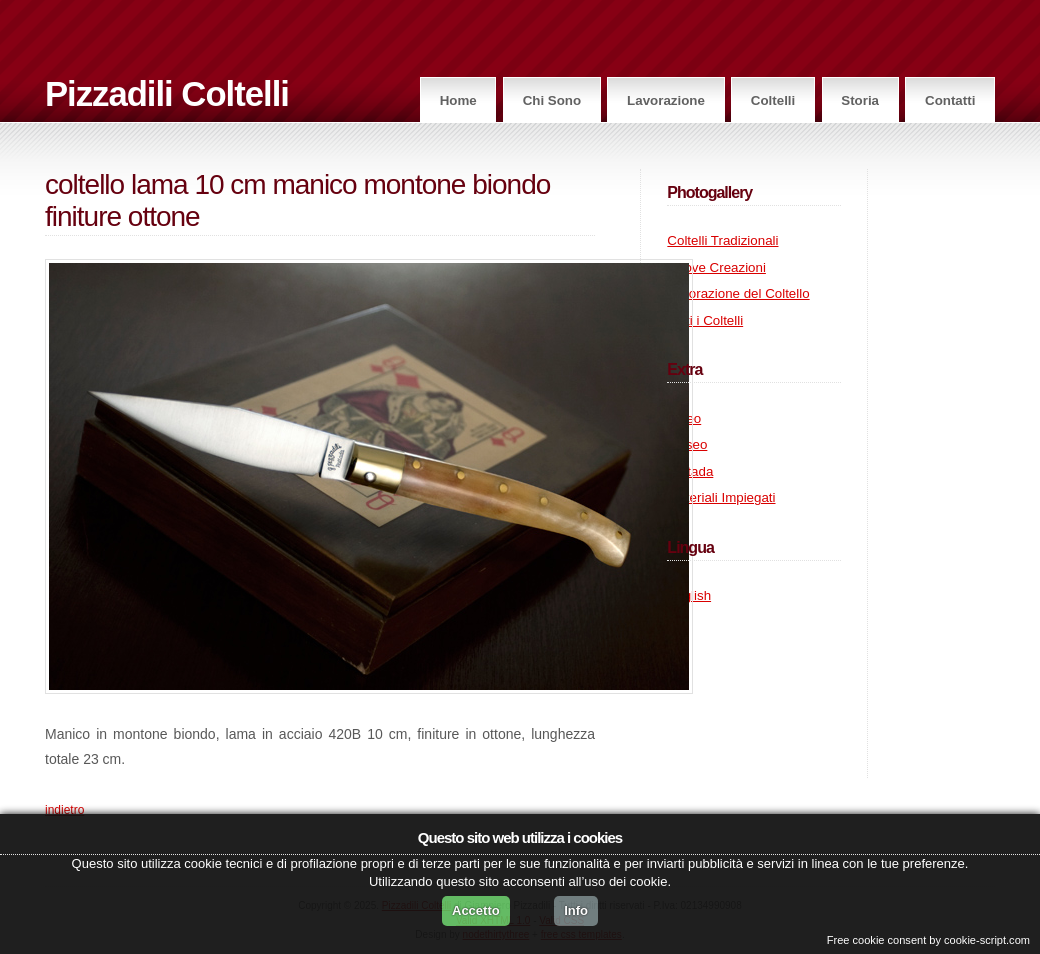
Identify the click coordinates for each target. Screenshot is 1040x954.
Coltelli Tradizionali (722, 240)
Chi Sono (552, 100)
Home (458, 100)
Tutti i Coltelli (705, 320)
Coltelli (773, 100)
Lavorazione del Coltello (738, 293)
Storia (860, 100)
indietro (64, 810)
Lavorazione (666, 100)
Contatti (950, 100)
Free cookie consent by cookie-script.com (928, 940)
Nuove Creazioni (716, 267)
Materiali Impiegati (721, 497)
